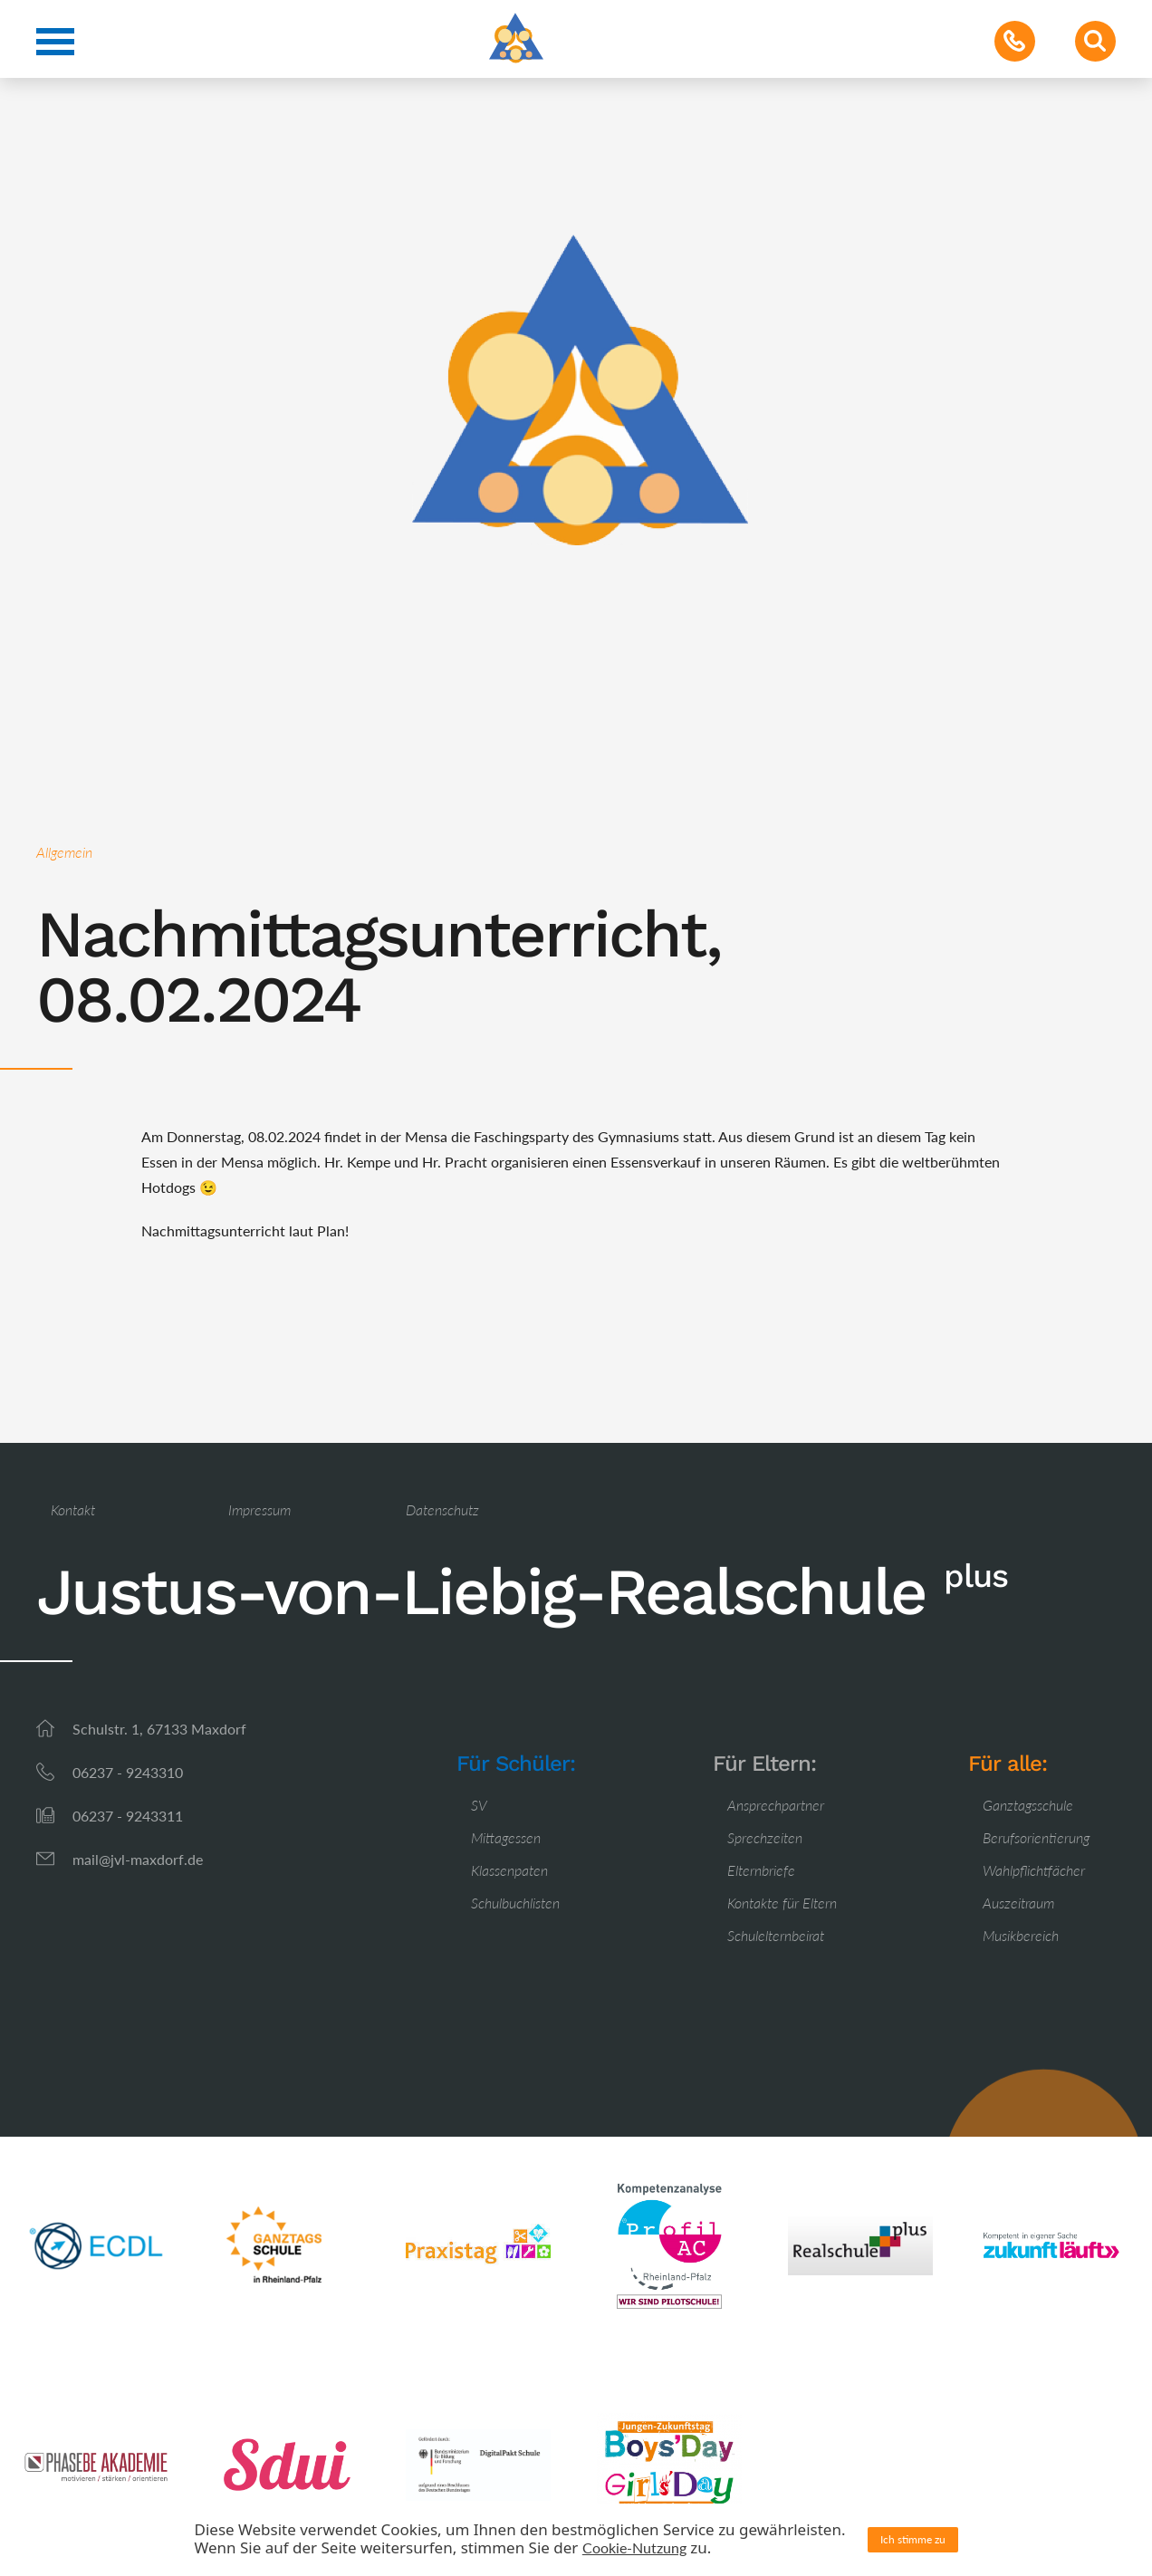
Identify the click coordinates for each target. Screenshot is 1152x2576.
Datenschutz (442, 1509)
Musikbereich (1021, 1935)
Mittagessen (506, 1837)
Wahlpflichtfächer (1034, 1870)
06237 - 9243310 (127, 1772)
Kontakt (73, 1509)
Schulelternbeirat (775, 1935)
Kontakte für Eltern (782, 1902)
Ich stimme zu (913, 2539)
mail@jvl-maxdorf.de (137, 1859)
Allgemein (64, 851)
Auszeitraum (1018, 1902)
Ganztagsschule (1028, 1804)
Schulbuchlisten (515, 1902)
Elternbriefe (761, 1870)
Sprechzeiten (764, 1837)
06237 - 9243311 (127, 1815)
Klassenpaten (509, 1870)
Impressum (259, 1509)
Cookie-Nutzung (634, 2547)
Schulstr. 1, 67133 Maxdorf (159, 1728)
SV (479, 1804)
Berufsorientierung (1036, 1837)
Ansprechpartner (775, 1804)
